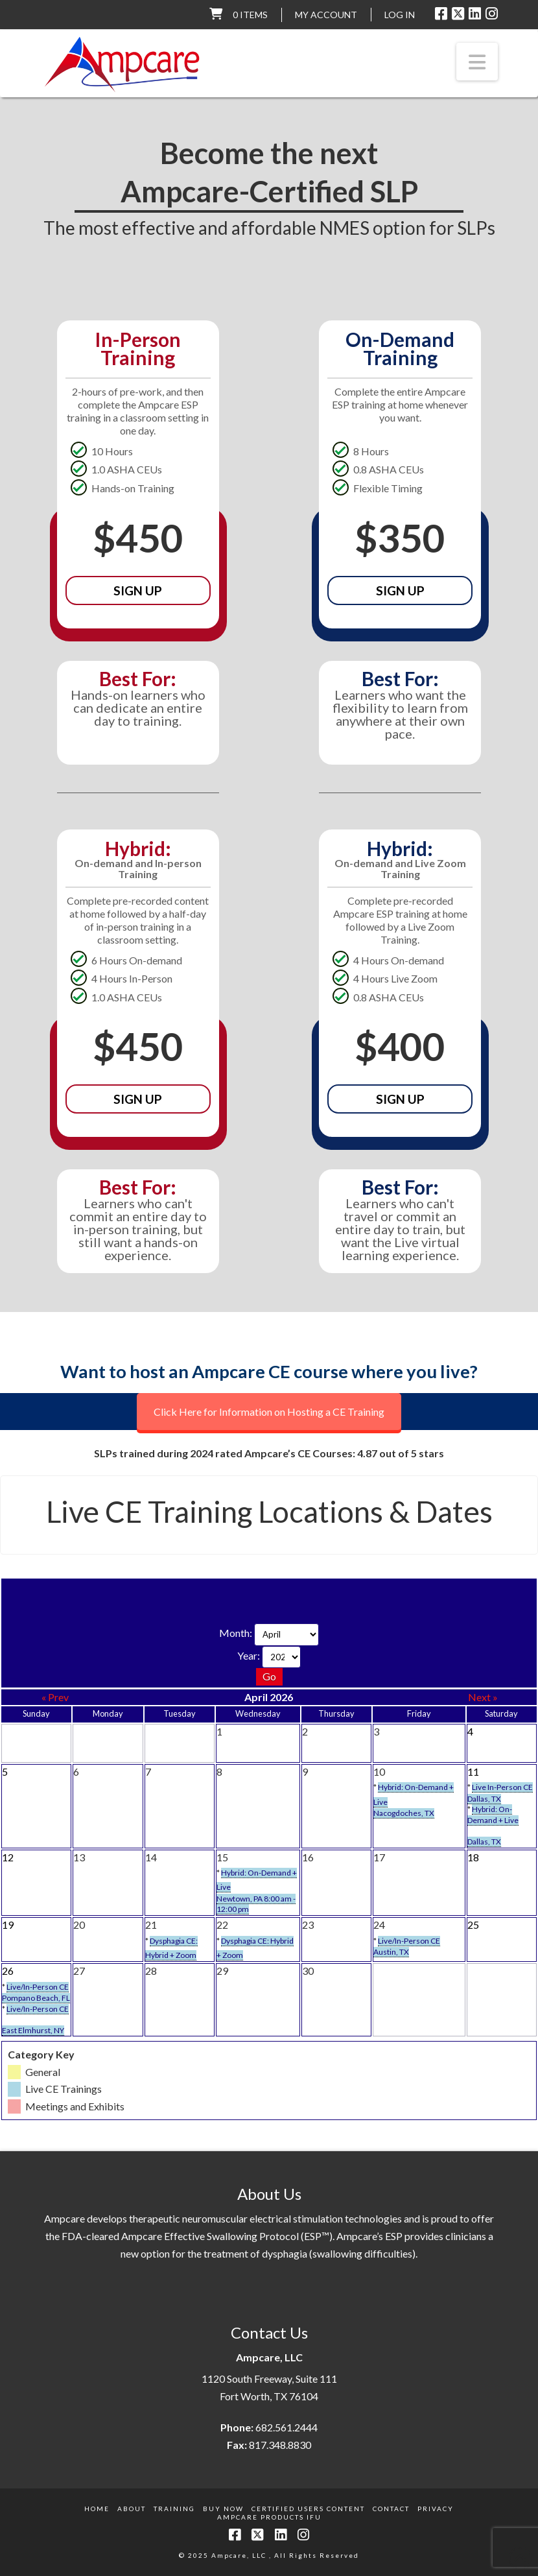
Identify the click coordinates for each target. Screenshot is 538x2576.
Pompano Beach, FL (36, 1998)
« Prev (55, 1697)
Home (97, 2508)
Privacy (435, 2508)
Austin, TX (391, 1952)
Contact (391, 2508)
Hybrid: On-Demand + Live (493, 1814)
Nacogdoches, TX (403, 1813)
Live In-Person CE (502, 1787)
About (131, 2508)
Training (174, 2508)
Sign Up (137, 590)
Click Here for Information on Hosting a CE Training (269, 1411)
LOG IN (399, 14)
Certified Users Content (308, 2508)
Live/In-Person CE (409, 1941)
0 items (250, 14)
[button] (477, 61)
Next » (483, 1697)
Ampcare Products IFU (269, 2517)
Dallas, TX (484, 1799)
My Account (326, 14)
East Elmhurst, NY (33, 2030)
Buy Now (223, 2508)
